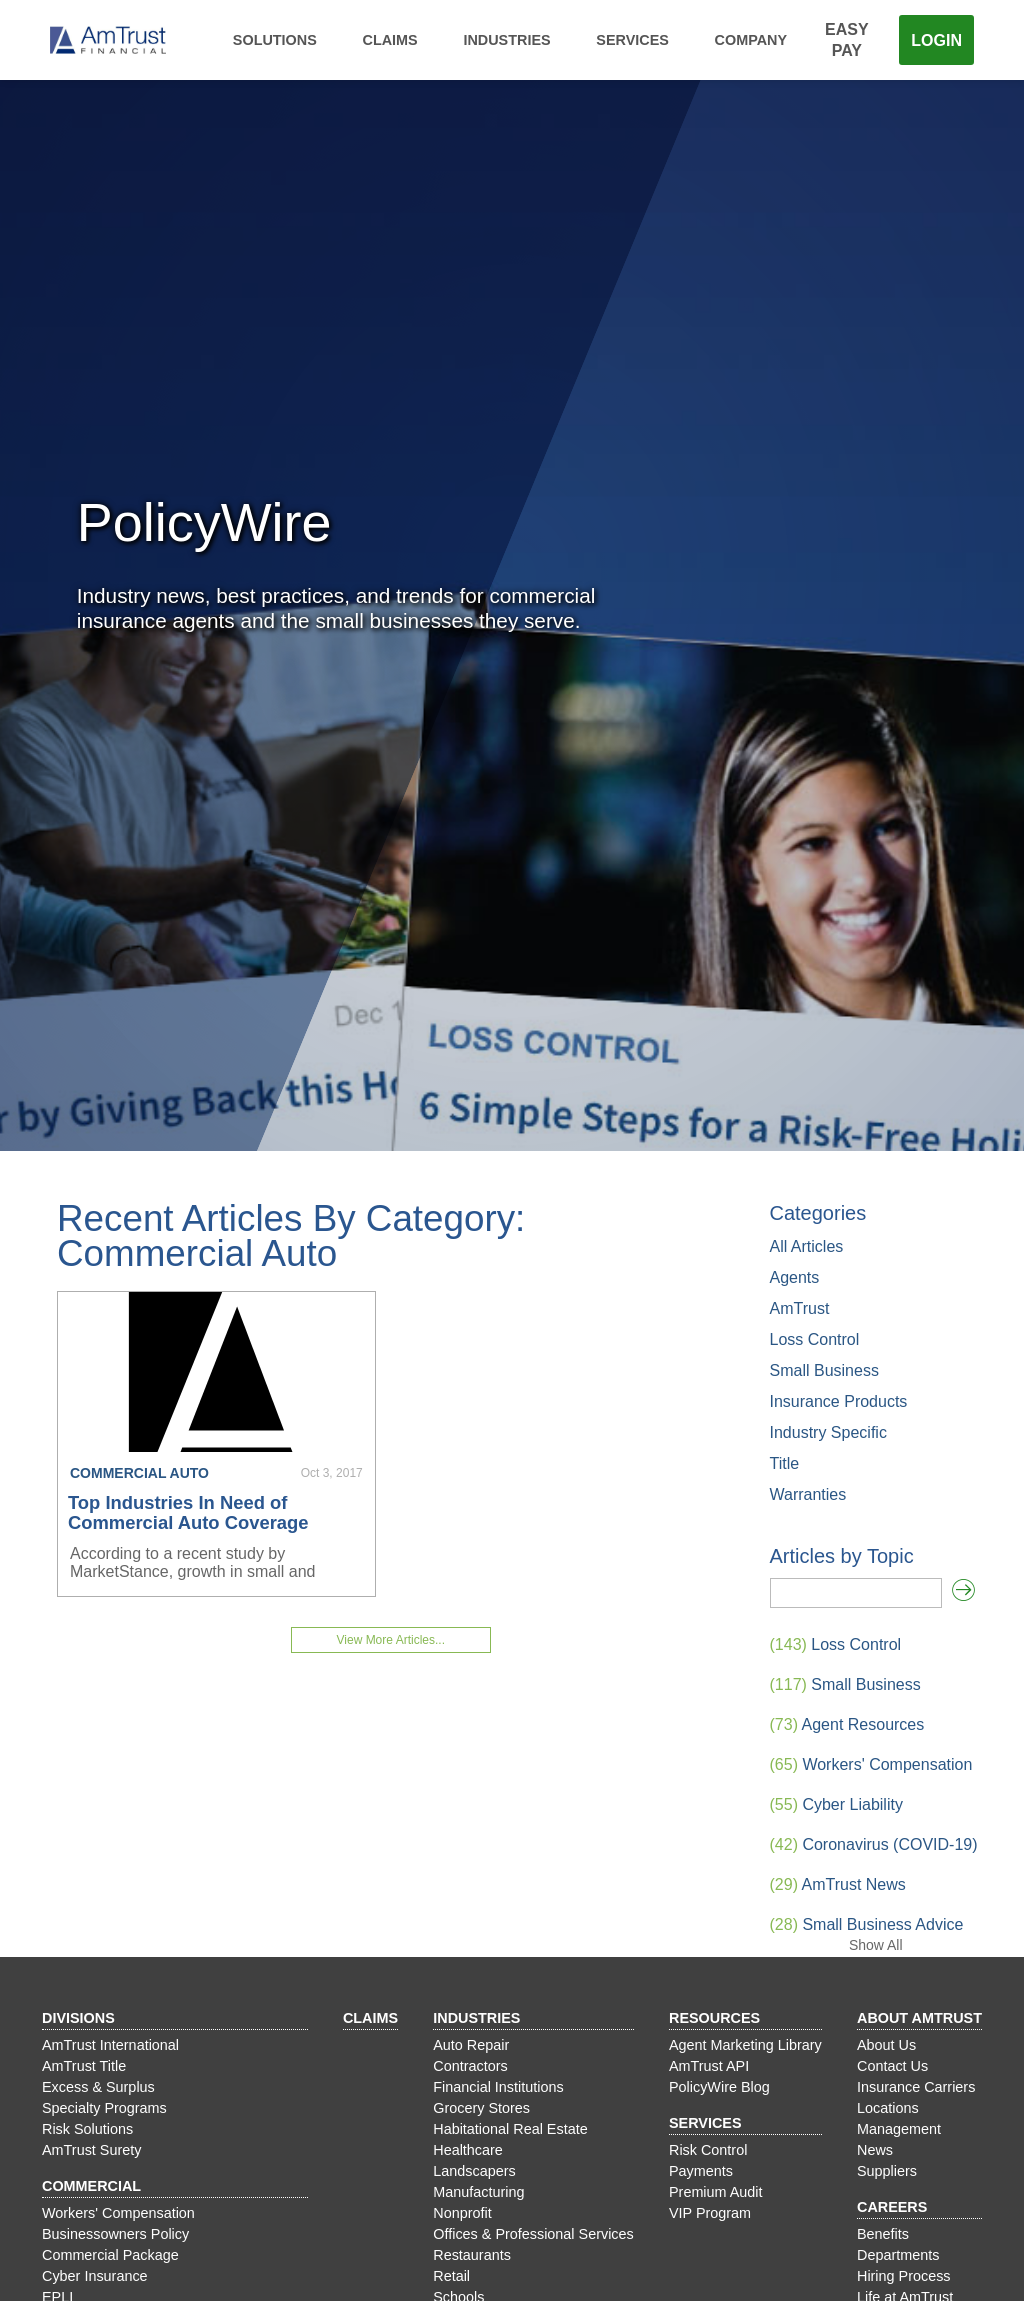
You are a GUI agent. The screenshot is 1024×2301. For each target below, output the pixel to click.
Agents (795, 1277)
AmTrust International (110, 2045)
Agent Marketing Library (745, 2045)
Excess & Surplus (98, 2087)
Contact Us (892, 2066)
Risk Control (708, 2150)
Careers (892, 2207)
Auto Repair (471, 2045)
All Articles (807, 1246)
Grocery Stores (481, 2108)
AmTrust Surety (91, 2150)
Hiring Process (904, 2276)
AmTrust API (709, 2066)
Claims (390, 40)
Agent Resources (847, 1724)
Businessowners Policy (115, 2234)
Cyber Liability (836, 1804)
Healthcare (468, 2150)
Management (899, 2129)
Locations (888, 2108)
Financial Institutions (498, 2087)
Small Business (824, 1370)
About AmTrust (919, 2018)
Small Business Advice (867, 1924)
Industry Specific (828, 1432)
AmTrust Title (84, 2066)
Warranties (808, 1494)
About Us (886, 2045)
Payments (701, 2171)
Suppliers (887, 2171)
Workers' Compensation (871, 1764)
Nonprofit (462, 2213)
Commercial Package (110, 2255)
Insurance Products (839, 1401)
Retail (451, 2276)
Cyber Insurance (95, 2276)
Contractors (470, 2066)
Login (936, 40)
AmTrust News (838, 1884)
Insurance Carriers (916, 2087)
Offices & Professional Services (533, 2234)
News (875, 2150)
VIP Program (710, 2213)
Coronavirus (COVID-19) (874, 1844)
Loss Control (815, 1339)
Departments (898, 2255)
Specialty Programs (104, 2108)
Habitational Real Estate (510, 2129)
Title (785, 1463)
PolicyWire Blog (719, 2087)
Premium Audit (716, 2192)
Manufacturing (478, 2192)
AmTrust (800, 1308)
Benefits (883, 2234)
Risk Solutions (87, 2129)
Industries (506, 40)
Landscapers (474, 2171)
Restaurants (472, 2255)
